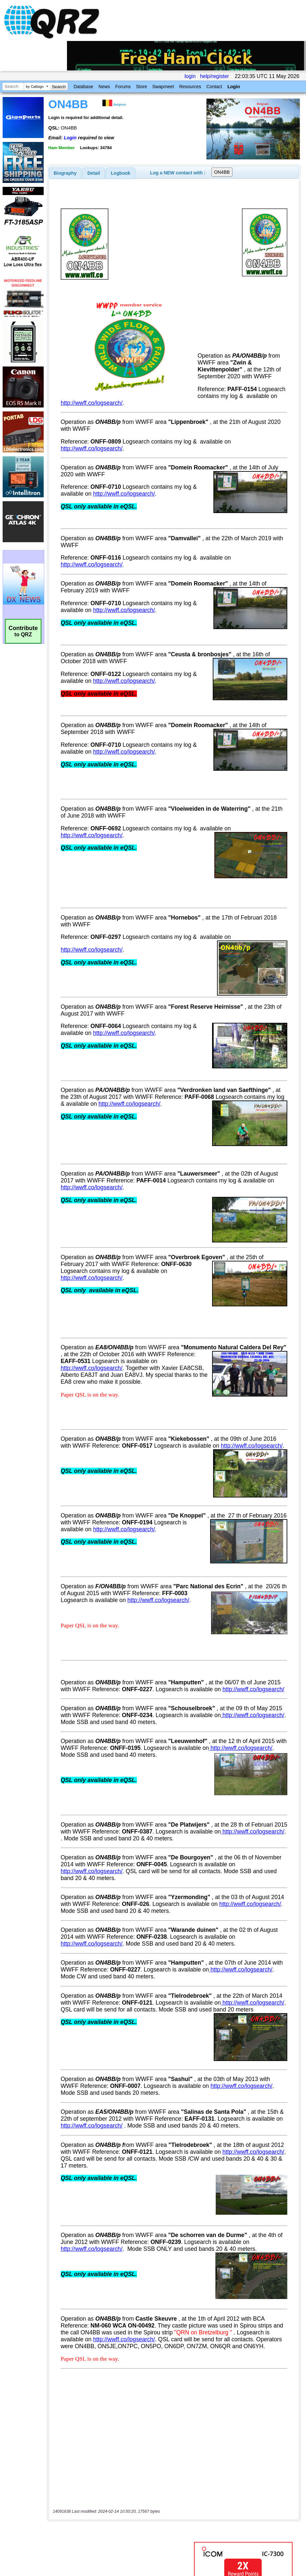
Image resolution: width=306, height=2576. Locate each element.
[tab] (65, 173)
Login (234, 86)
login (190, 76)
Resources (190, 86)
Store (141, 86)
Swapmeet (163, 86)
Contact (214, 86)
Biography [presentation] (65, 173)
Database (83, 86)
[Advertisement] (122, 2507)
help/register (214, 76)
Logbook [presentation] (120, 173)
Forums (123, 86)
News (104, 86)
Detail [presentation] (93, 173)
